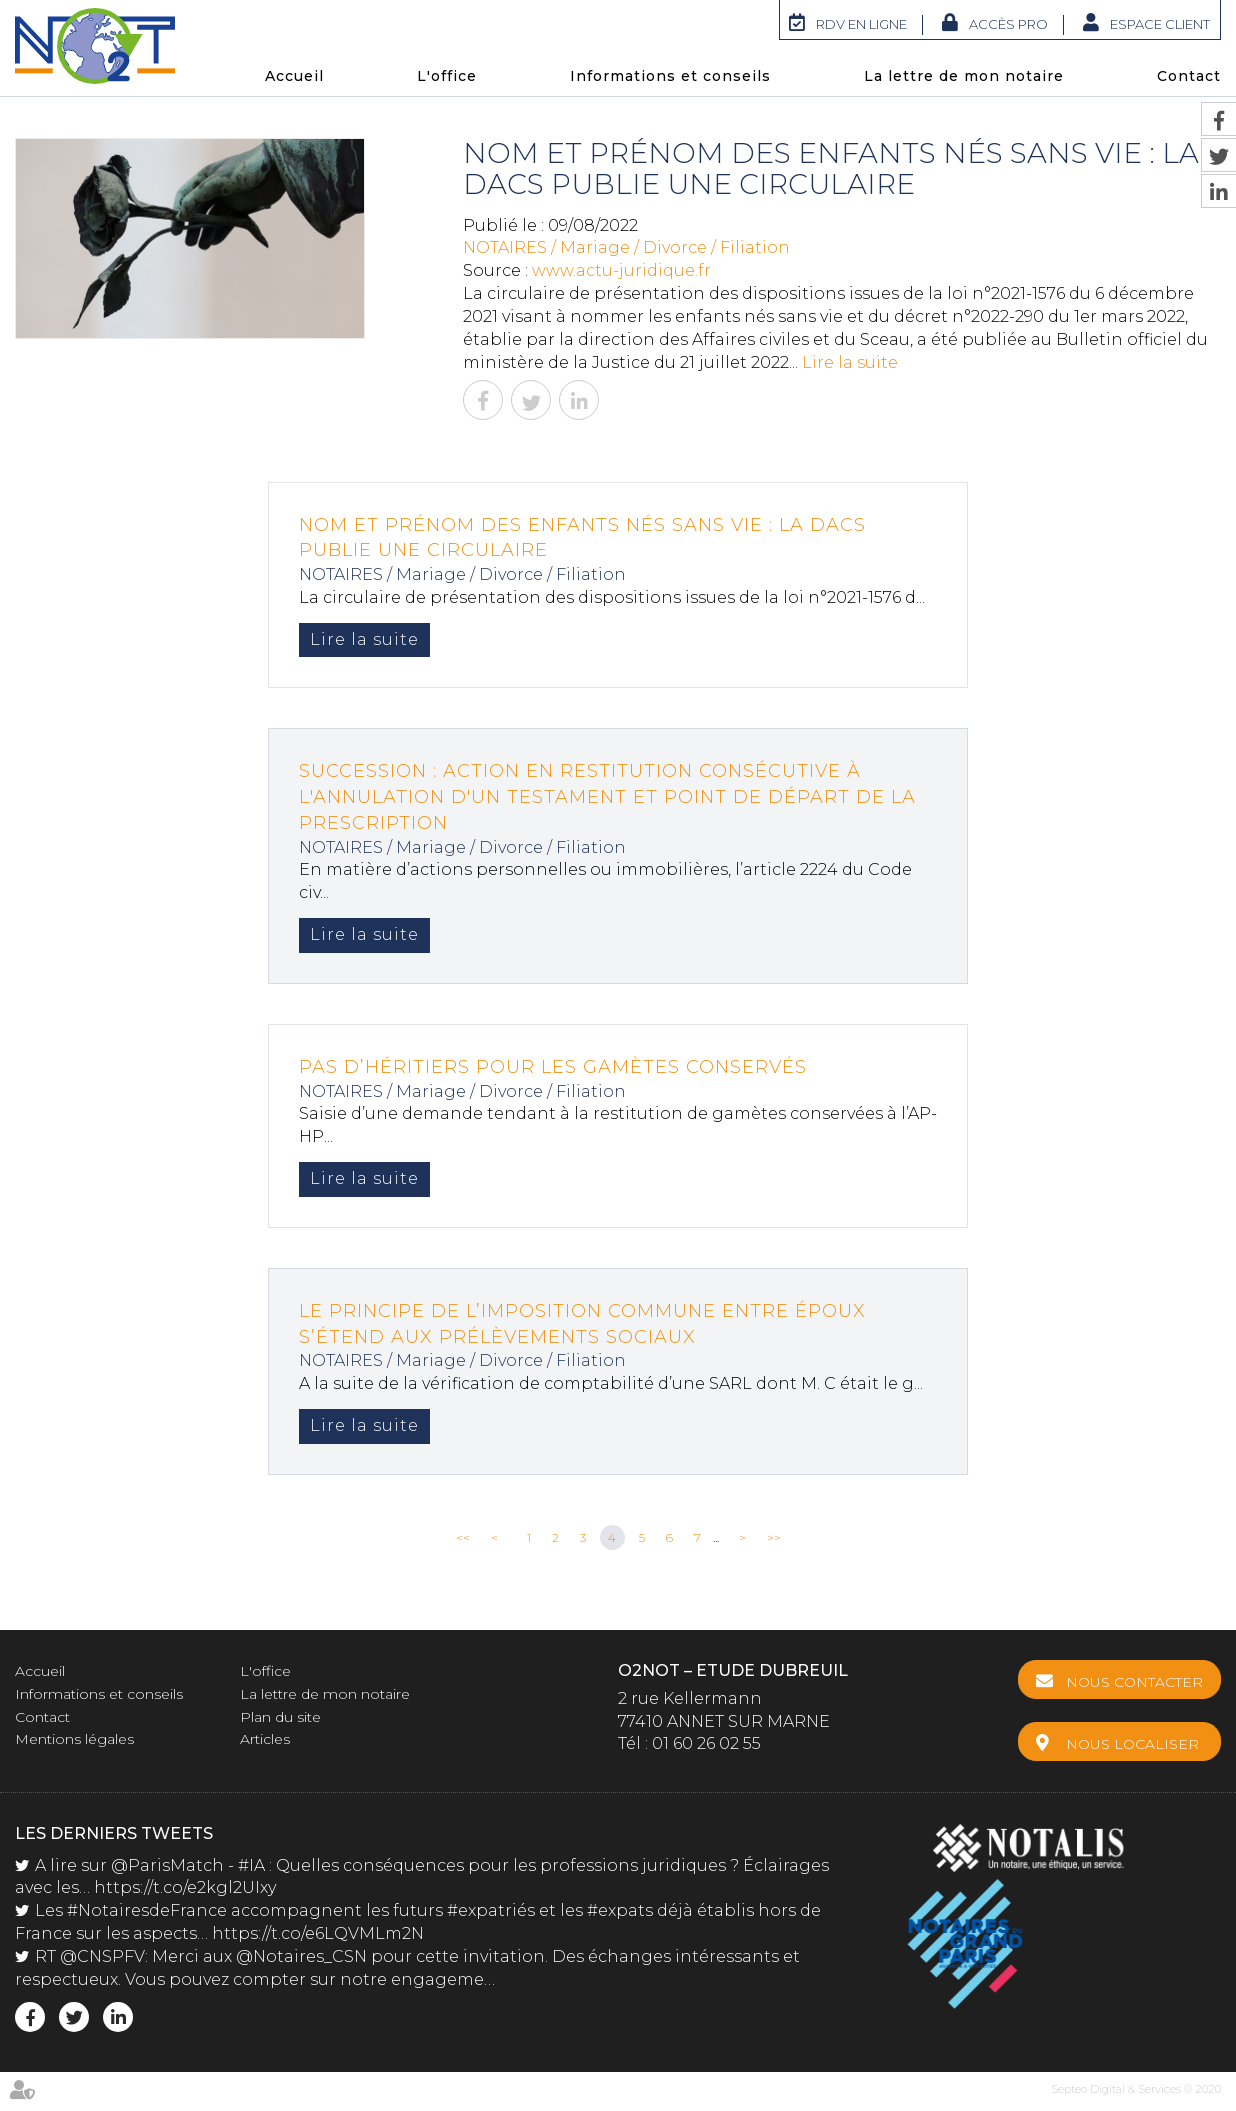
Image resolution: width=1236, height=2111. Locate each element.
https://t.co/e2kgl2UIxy (185, 1886)
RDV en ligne (861, 24)
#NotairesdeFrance (147, 1909)
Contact (1189, 76)
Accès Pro (1008, 24)
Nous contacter (1134, 1682)
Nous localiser (1132, 1744)
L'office (447, 76)
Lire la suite (850, 362)
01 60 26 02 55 (706, 1743)
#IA (251, 1864)
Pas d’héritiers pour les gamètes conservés (553, 1067)
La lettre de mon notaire (964, 76)
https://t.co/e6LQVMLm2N (318, 1932)
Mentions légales (74, 1739)
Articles (265, 1739)
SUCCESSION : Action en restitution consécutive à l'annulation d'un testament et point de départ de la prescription (607, 796)
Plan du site (280, 1717)
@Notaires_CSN (301, 1955)
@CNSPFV (102, 1955)
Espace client (1160, 24)
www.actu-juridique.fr (621, 270)
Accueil (294, 76)
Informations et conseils (670, 76)
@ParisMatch (167, 1864)
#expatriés (491, 1909)
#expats (620, 1909)
